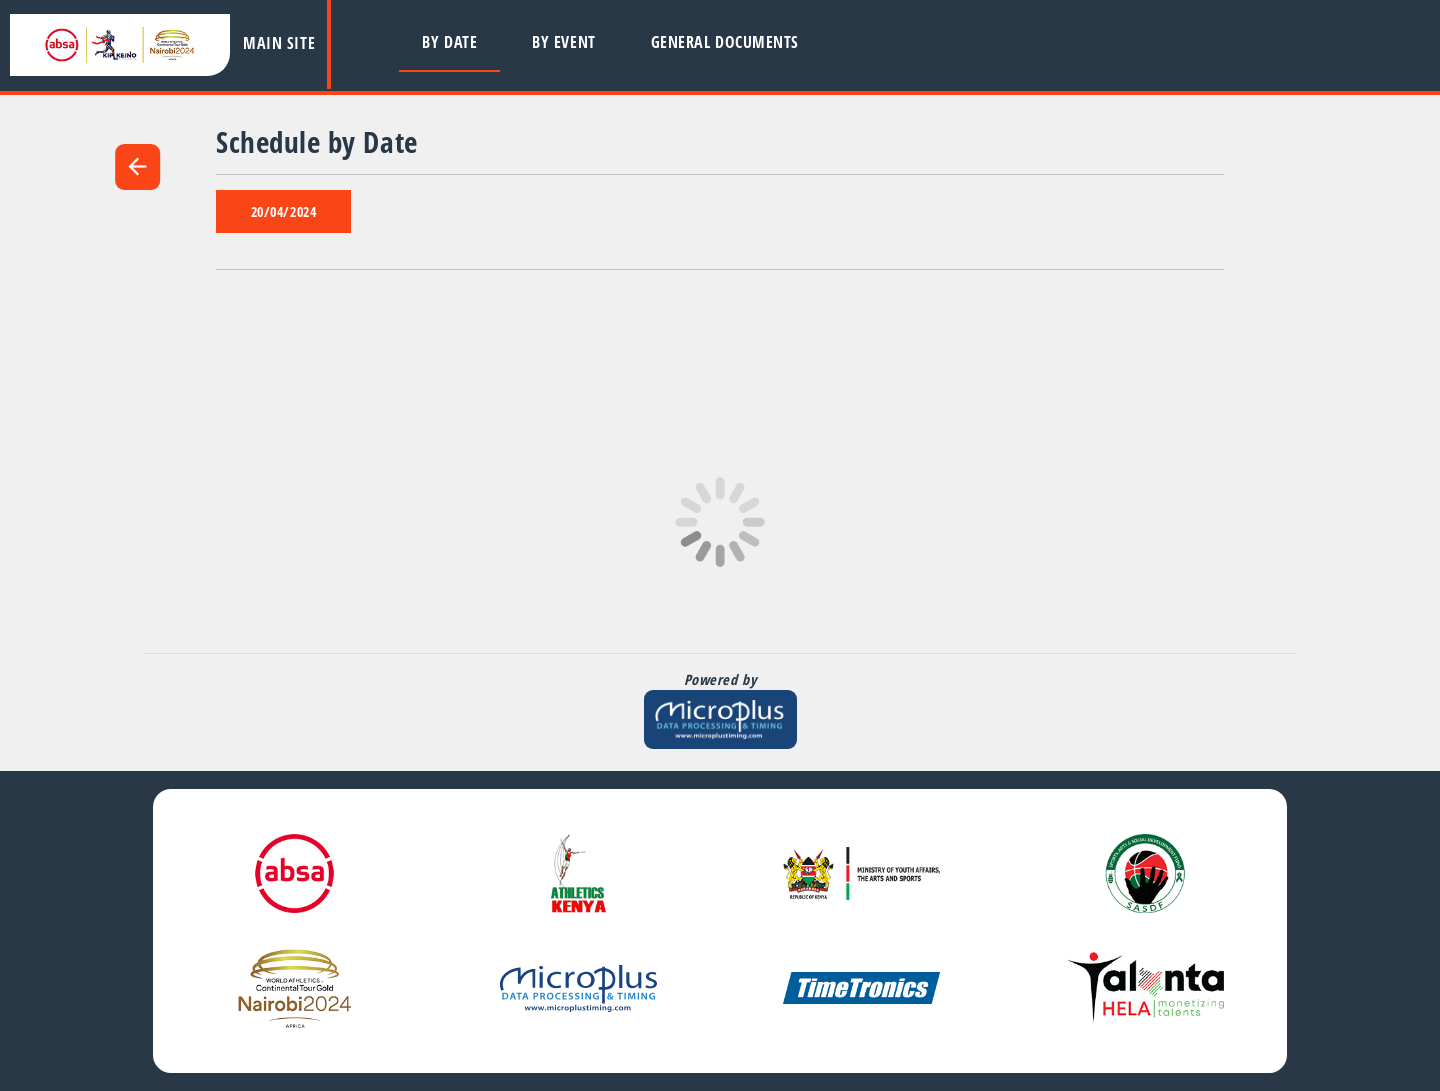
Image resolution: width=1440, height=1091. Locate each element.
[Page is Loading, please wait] (720, 522)
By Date (449, 42)
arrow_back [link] (137, 166)
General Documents (725, 42)
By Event (563, 42)
